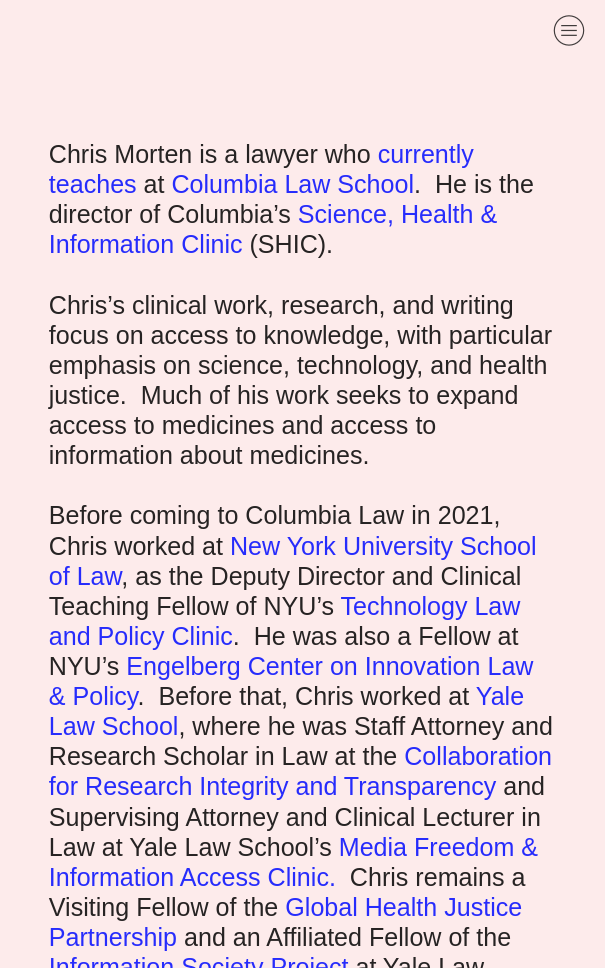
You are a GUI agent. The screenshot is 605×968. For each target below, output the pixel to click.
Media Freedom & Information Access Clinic (293, 862)
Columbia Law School (292, 184)
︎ (569, 30)
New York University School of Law (293, 561)
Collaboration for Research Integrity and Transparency (300, 771)
